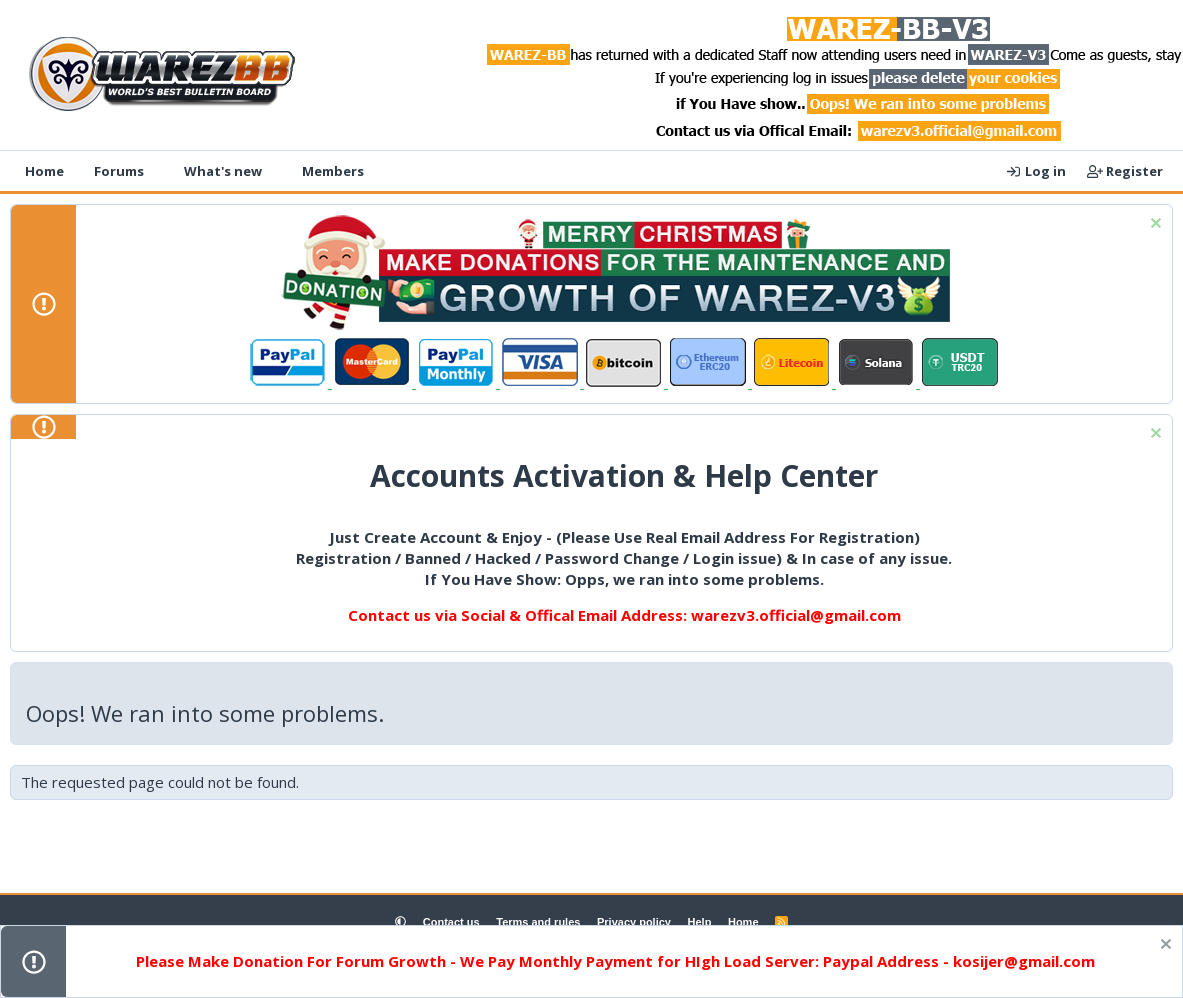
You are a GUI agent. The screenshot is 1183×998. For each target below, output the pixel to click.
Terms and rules (538, 922)
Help (700, 922)
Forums (119, 171)
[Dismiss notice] (1153, 225)
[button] (157, 171)
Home (44, 171)
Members (333, 171)
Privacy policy (634, 922)
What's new (223, 171)
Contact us (451, 922)
